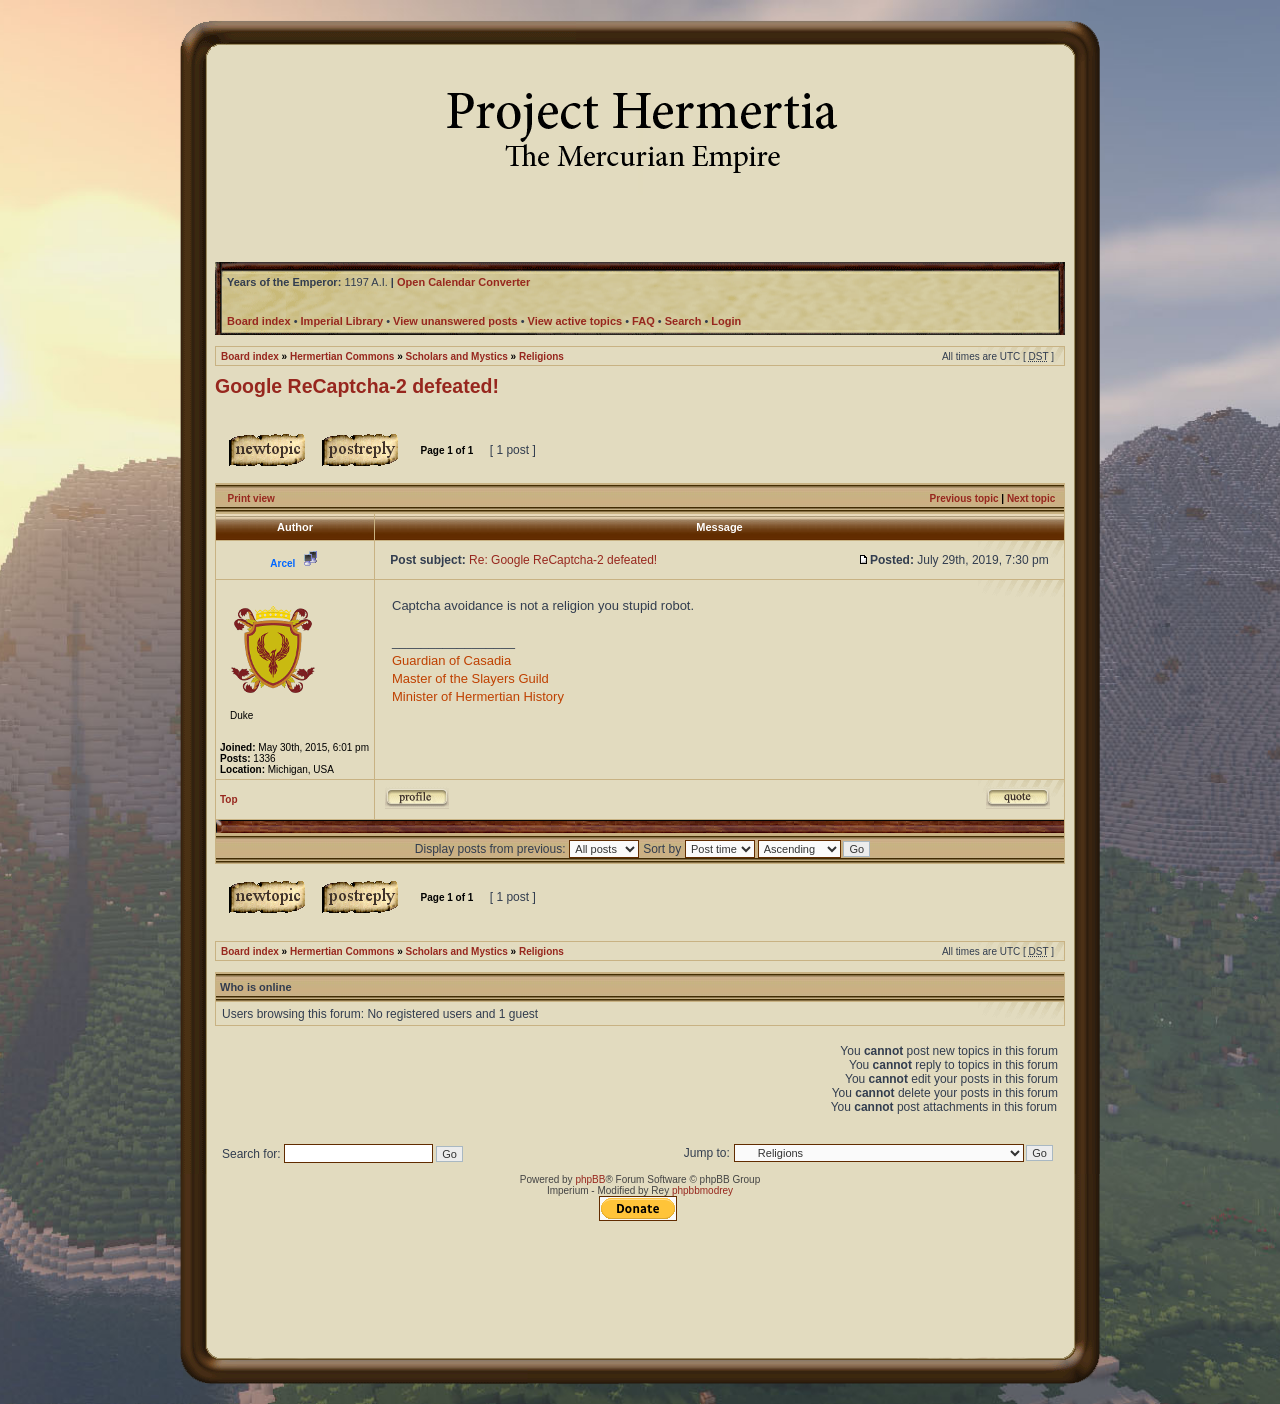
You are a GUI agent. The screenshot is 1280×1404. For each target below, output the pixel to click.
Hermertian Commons (342, 356)
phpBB (590, 1179)
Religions (541, 356)
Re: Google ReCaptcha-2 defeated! (563, 560)
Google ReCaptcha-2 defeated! (357, 386)
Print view (251, 498)
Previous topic (964, 498)
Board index (250, 356)
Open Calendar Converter (463, 282)
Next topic (1031, 498)
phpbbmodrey (702, 1190)
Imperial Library (342, 321)
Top (229, 799)
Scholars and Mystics (457, 356)
